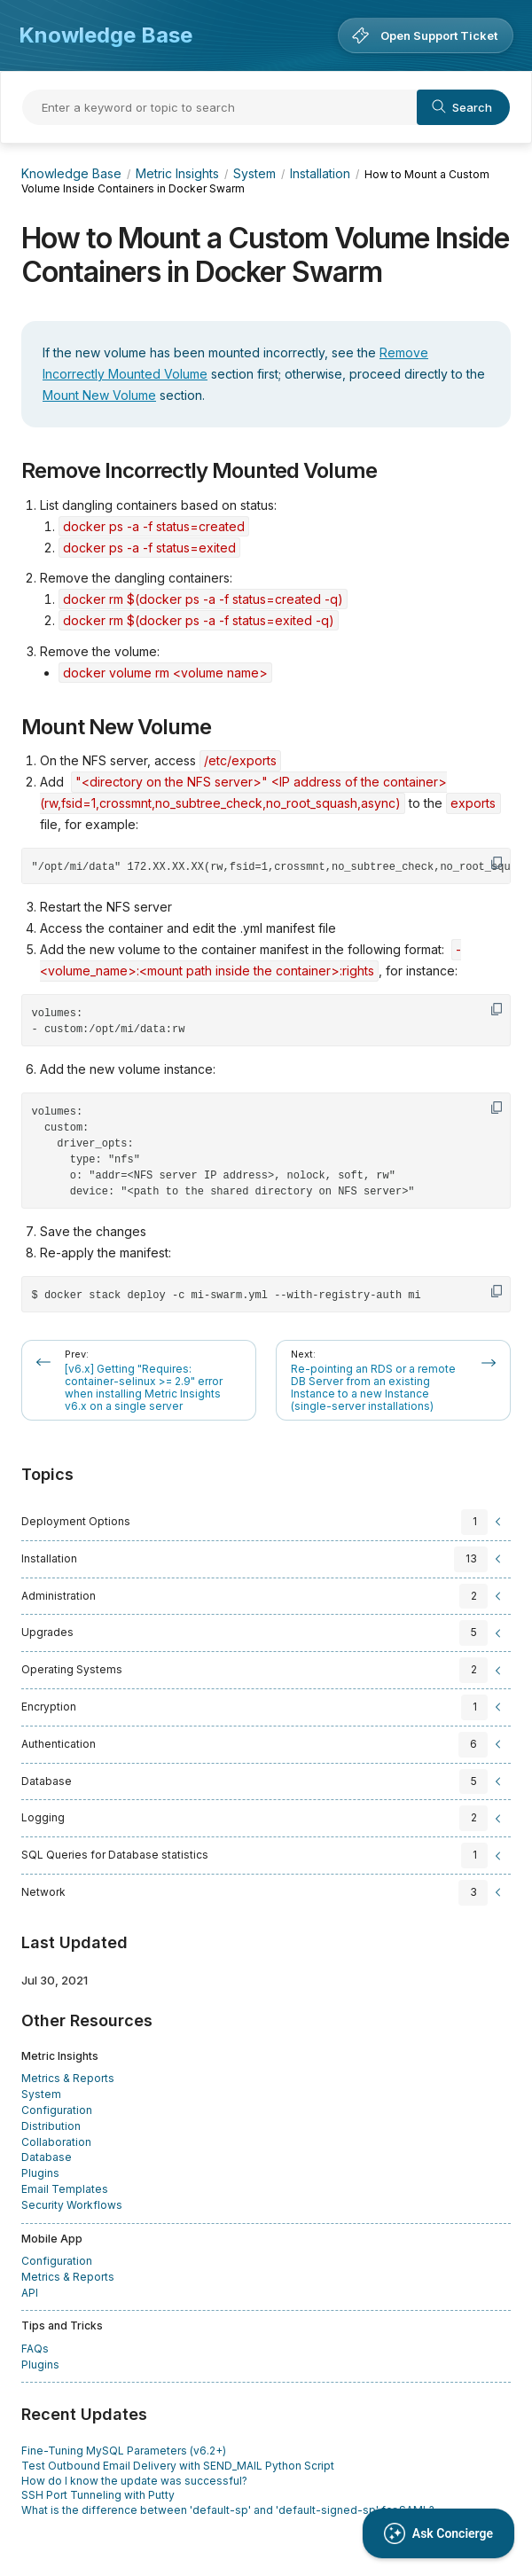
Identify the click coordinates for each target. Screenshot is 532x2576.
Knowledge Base (105, 35)
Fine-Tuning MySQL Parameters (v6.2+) (123, 2441)
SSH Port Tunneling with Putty (98, 2486)
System (254, 173)
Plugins (40, 2164)
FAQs (35, 2339)
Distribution (51, 2117)
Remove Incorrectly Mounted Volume (199, 471)
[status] (266, 374)
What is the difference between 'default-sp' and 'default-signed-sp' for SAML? (227, 2501)
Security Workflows (71, 2196)
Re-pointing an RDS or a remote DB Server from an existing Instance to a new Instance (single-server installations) (373, 1379)
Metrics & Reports (67, 2069)
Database (46, 2148)
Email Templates (64, 2180)
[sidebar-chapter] (263, 1513)
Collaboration (56, 2133)
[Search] (266, 107)
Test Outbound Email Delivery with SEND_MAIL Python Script (177, 2456)
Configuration (56, 2101)
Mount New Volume (99, 395)
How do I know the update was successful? (134, 2471)
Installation (320, 173)
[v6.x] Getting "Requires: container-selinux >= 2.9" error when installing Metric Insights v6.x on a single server (144, 1379)
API (29, 2283)
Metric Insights (177, 173)
